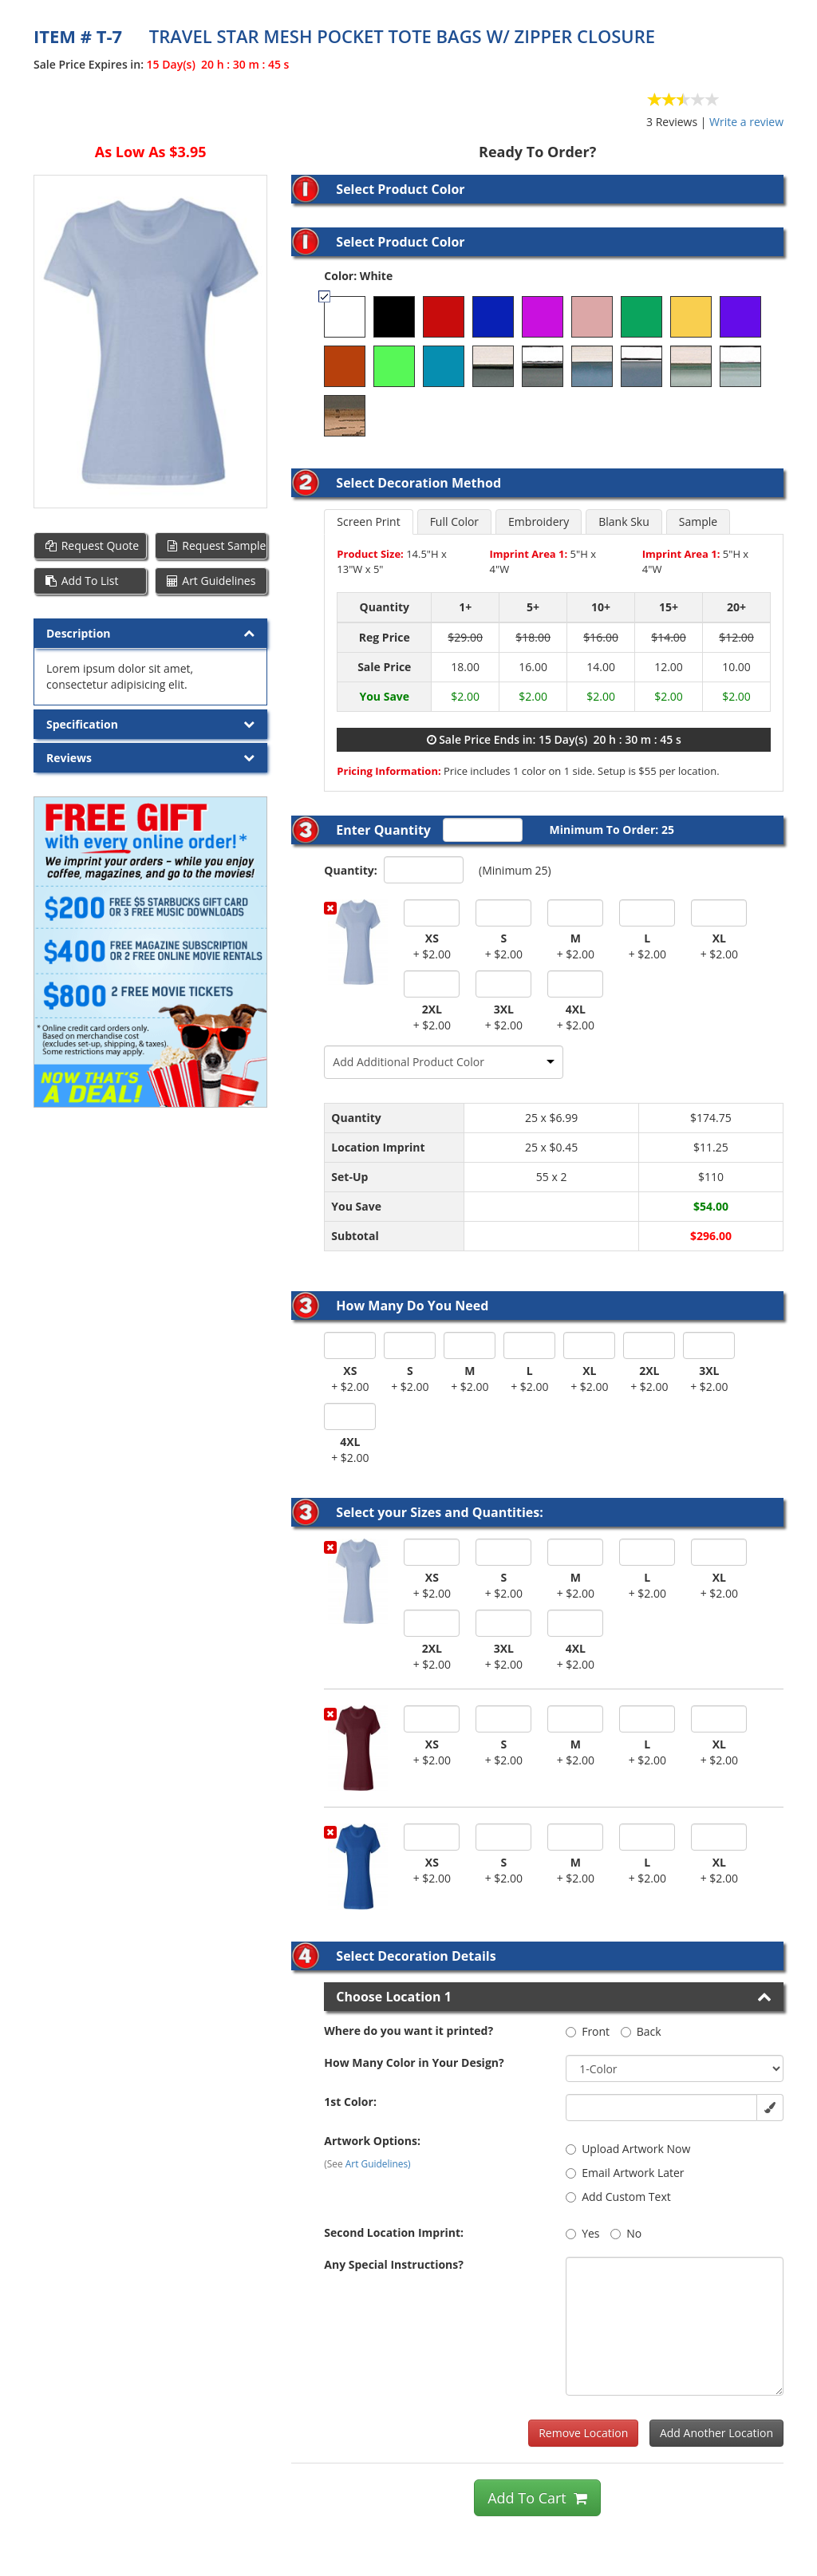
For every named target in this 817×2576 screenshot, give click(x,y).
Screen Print (368, 521)
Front (588, 2031)
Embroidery (538, 521)
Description (78, 633)
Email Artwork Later (625, 2172)
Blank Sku (623, 521)
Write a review (746, 121)
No (625, 2233)
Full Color (454, 521)
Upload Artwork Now (628, 2148)
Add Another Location (716, 2432)
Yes (582, 2233)
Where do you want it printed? (408, 2030)
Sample (698, 521)
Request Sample (215, 545)
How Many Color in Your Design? (413, 2062)
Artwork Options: (372, 2140)
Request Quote (91, 545)
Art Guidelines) (378, 2163)
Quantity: (350, 870)
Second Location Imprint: (394, 2232)
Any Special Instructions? (394, 2264)
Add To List (81, 580)
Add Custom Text (618, 2196)
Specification (82, 724)
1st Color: (350, 2101)
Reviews (69, 757)
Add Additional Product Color (408, 1061)
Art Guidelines (210, 580)
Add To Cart (537, 2497)
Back (641, 2031)
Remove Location (583, 2432)
